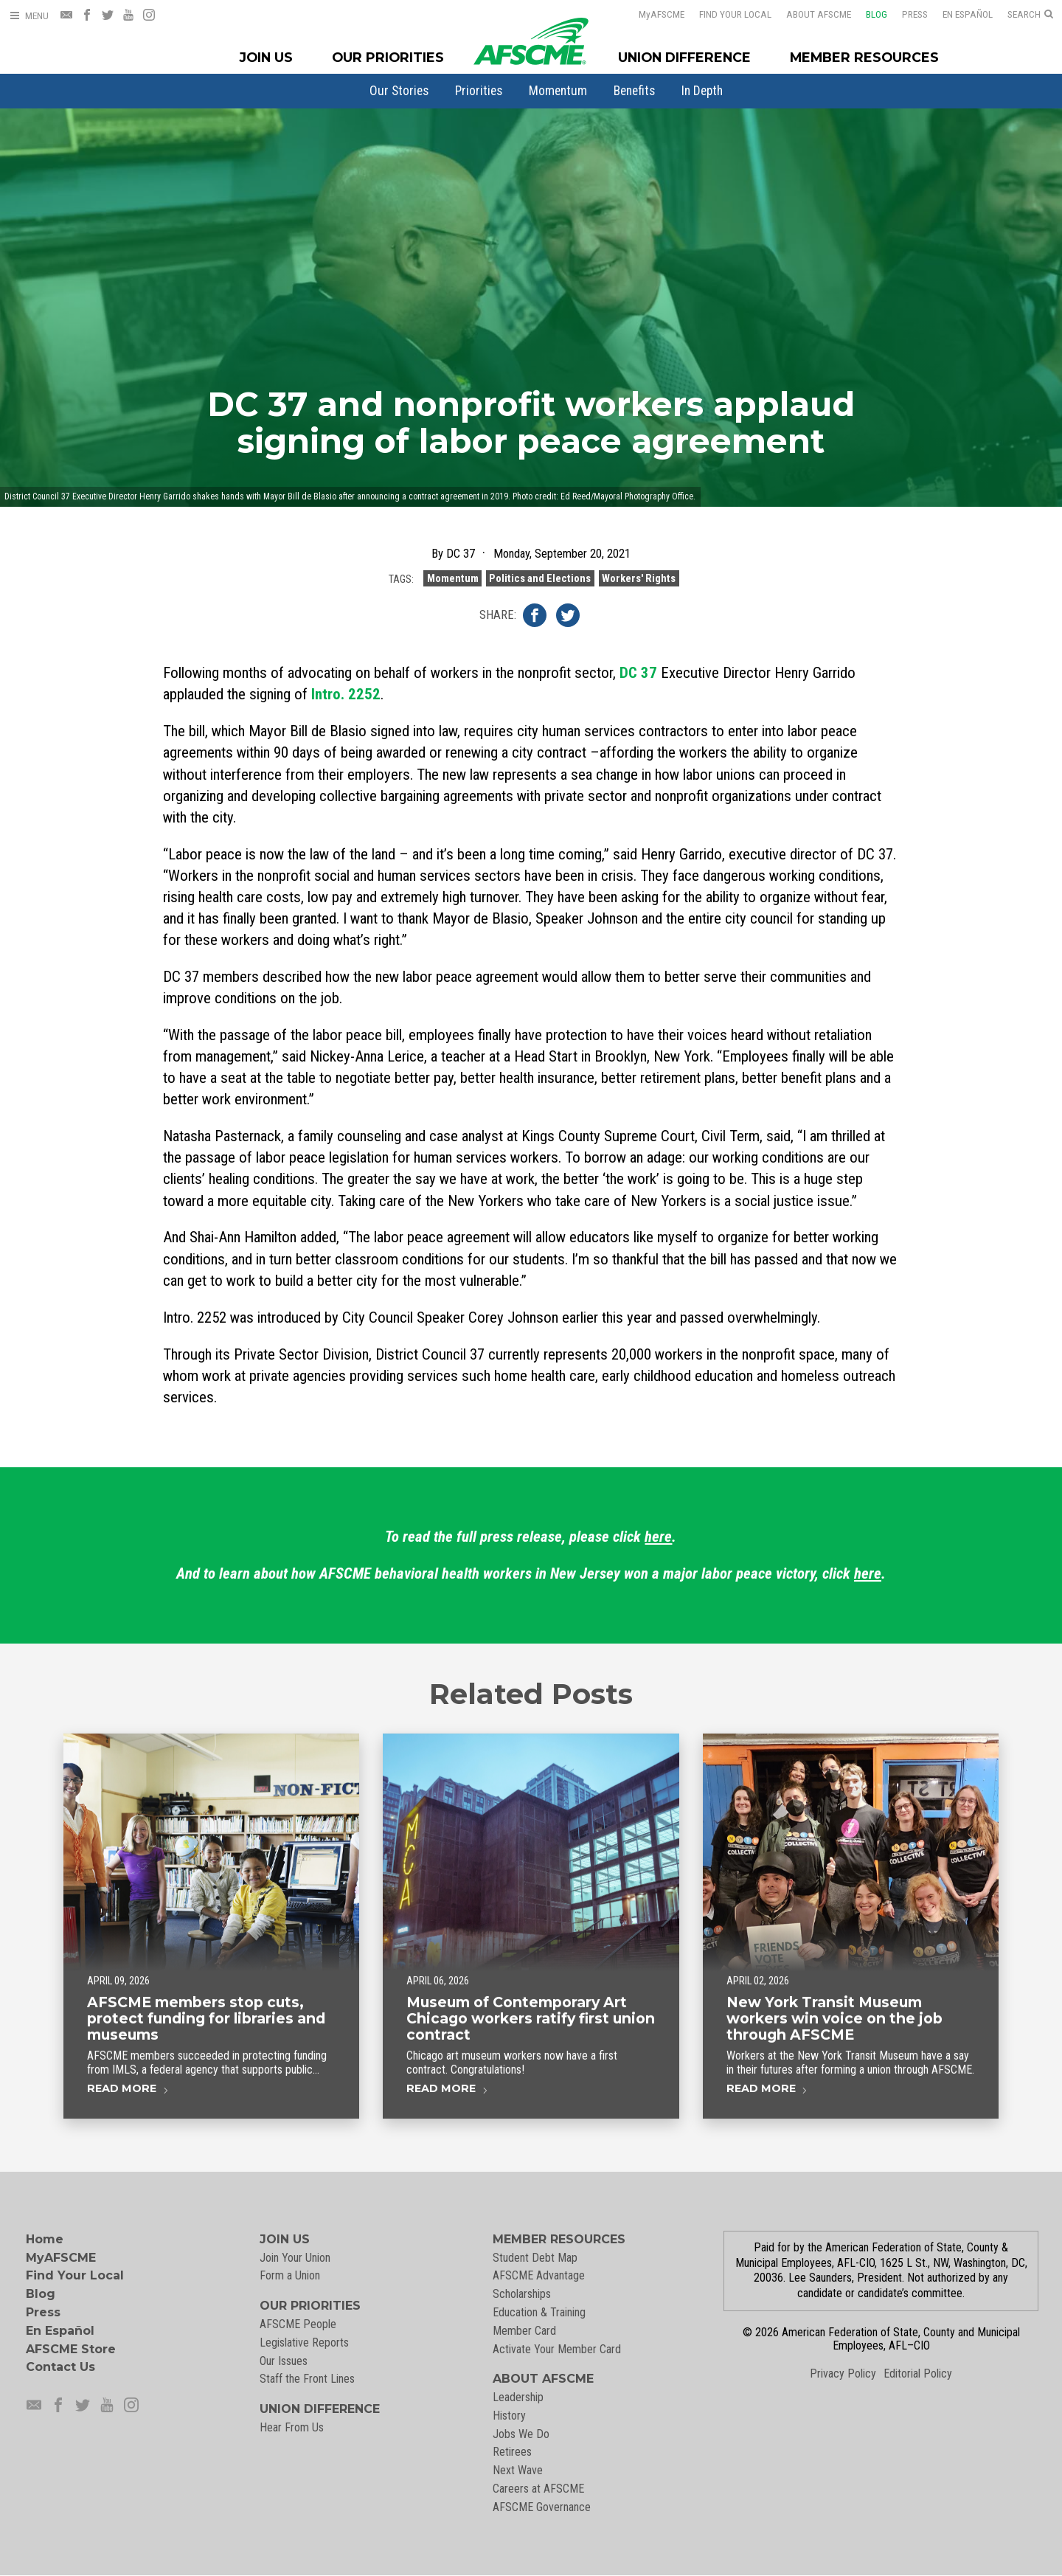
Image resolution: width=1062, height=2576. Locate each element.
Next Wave (518, 2470)
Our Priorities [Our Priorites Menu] (388, 57)
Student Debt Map (535, 2258)
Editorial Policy (918, 2373)
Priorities (478, 90)
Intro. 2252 (346, 694)
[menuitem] (399, 90)
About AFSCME (809, 14)
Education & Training (539, 2312)
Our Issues (284, 2361)
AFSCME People (298, 2324)
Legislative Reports (304, 2343)
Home (44, 2239)
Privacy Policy (843, 2373)
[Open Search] (1030, 15)
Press (905, 14)
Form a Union (290, 2275)
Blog (867, 14)
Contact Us (60, 2367)
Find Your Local (726, 14)
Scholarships (522, 2294)
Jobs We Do (521, 2434)
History (509, 2416)
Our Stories (398, 90)
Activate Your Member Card (557, 2349)
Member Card (524, 2331)
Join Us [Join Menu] (266, 57)
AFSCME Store (71, 2349)
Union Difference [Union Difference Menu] (684, 57)
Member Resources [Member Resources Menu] (864, 57)
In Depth (702, 90)
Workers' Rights (639, 592)
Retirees (512, 2452)
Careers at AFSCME (538, 2489)
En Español (958, 14)
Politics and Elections (540, 592)
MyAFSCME (61, 2258)
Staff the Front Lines (307, 2379)
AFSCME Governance (542, 2507)
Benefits (634, 90)
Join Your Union (295, 2258)
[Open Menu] (29, 16)
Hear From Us (292, 2427)
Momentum (558, 90)
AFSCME (652, 14)
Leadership (518, 2397)
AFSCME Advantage (539, 2275)
